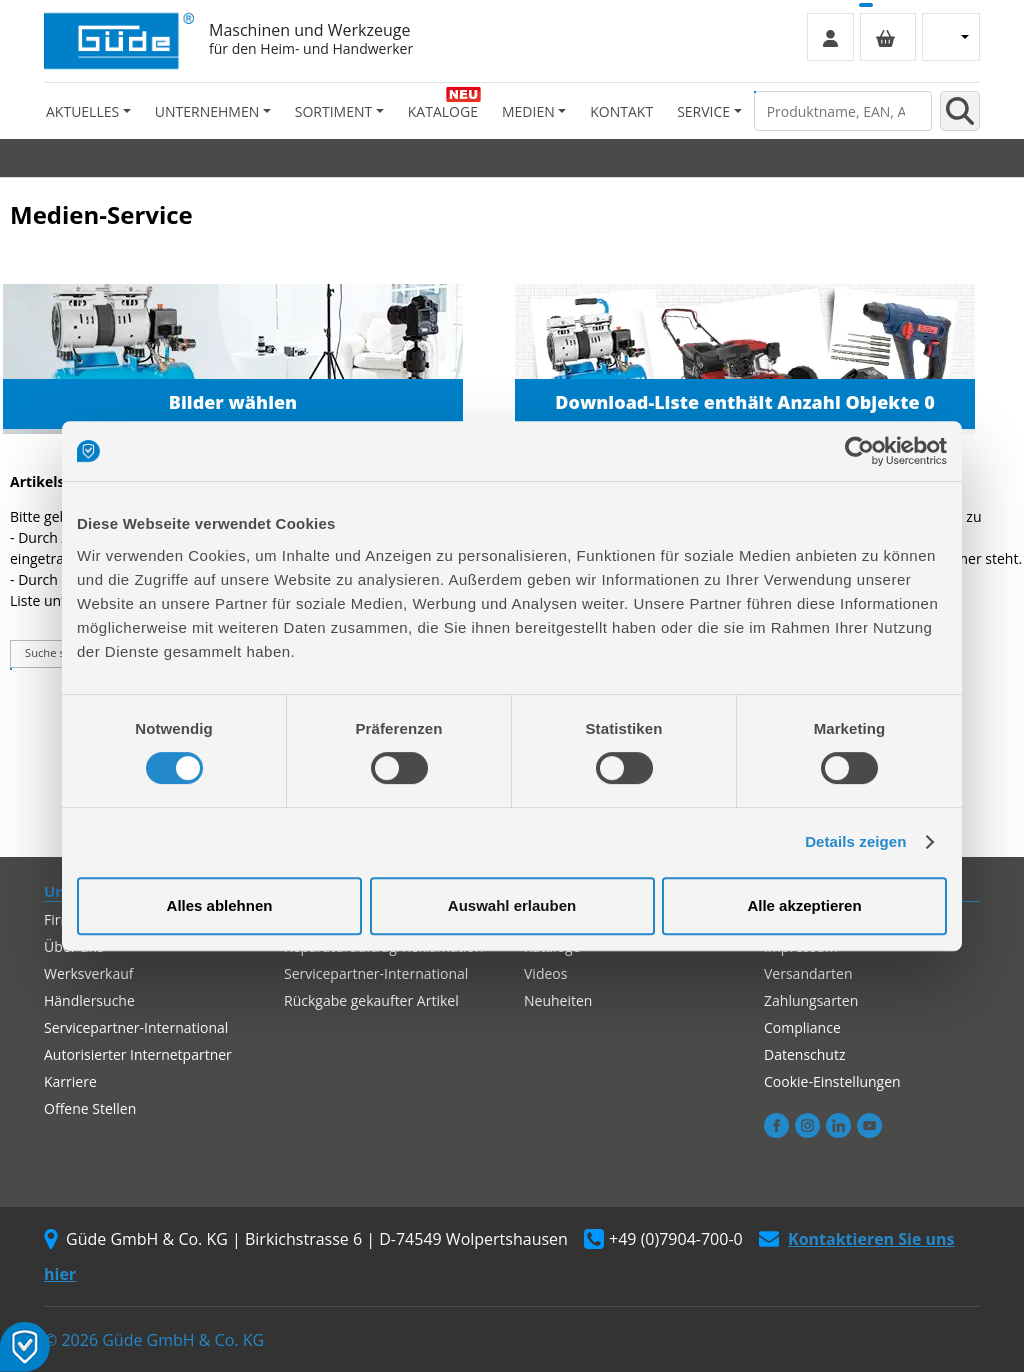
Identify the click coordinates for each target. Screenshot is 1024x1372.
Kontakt (621, 111)
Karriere (70, 1081)
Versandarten (808, 973)
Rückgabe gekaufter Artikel (371, 1000)
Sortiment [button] (333, 111)
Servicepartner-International (136, 1027)
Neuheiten (558, 1000)
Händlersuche (89, 1000)
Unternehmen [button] (207, 111)
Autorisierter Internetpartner (138, 1054)
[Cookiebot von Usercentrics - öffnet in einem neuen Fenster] (859, 451)
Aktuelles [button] (82, 111)
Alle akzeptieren (804, 905)
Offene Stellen (90, 1108)
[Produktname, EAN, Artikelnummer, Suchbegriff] (843, 111)
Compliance (802, 1027)
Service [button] (703, 111)
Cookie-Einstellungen (832, 1081)
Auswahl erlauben (512, 905)
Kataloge (443, 111)
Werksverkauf (89, 973)
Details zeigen (855, 841)
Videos (545, 973)
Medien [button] (528, 111)
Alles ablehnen (220, 905)
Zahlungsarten (811, 1000)
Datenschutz (804, 1054)
